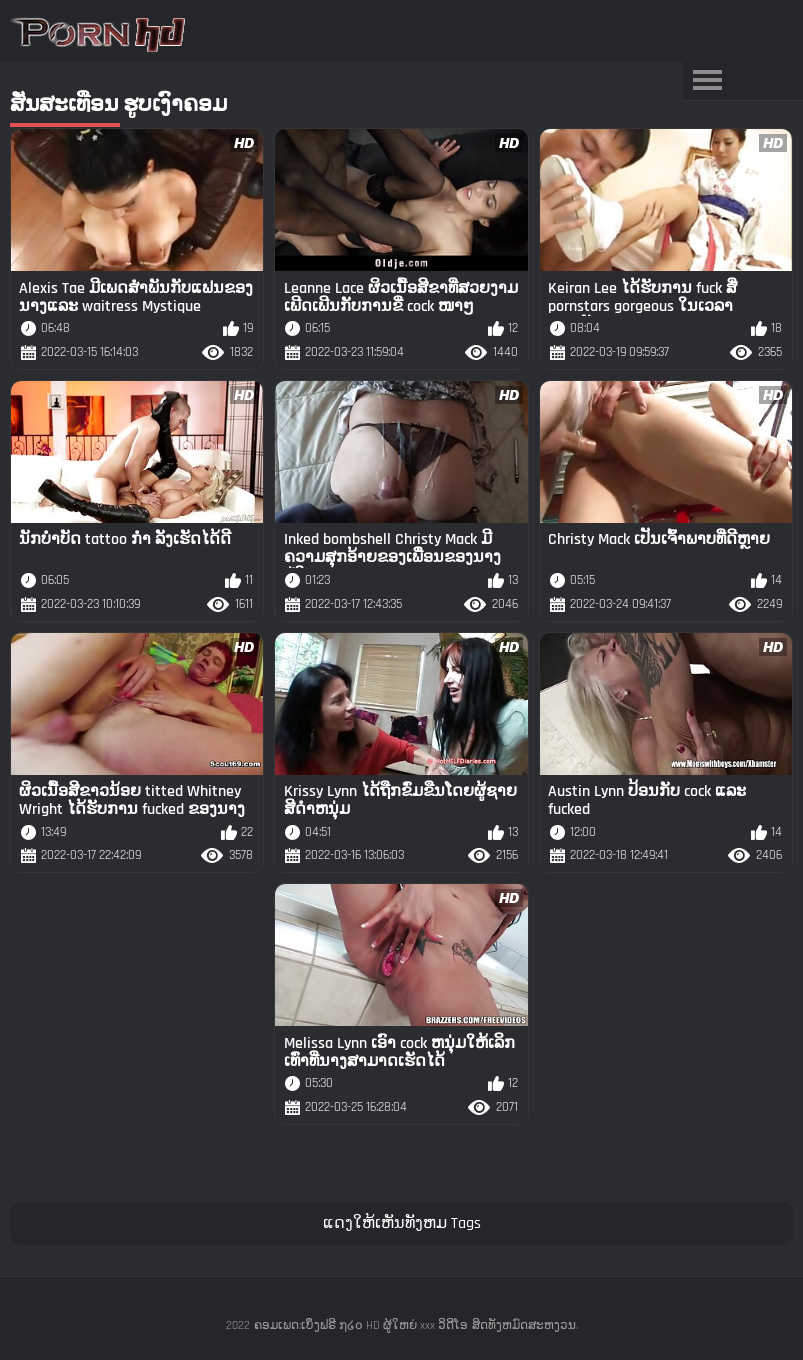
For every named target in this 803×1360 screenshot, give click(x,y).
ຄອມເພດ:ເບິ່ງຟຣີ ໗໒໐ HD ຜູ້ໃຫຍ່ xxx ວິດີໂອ (361, 1325)
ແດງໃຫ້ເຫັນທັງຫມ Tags (402, 1223)
